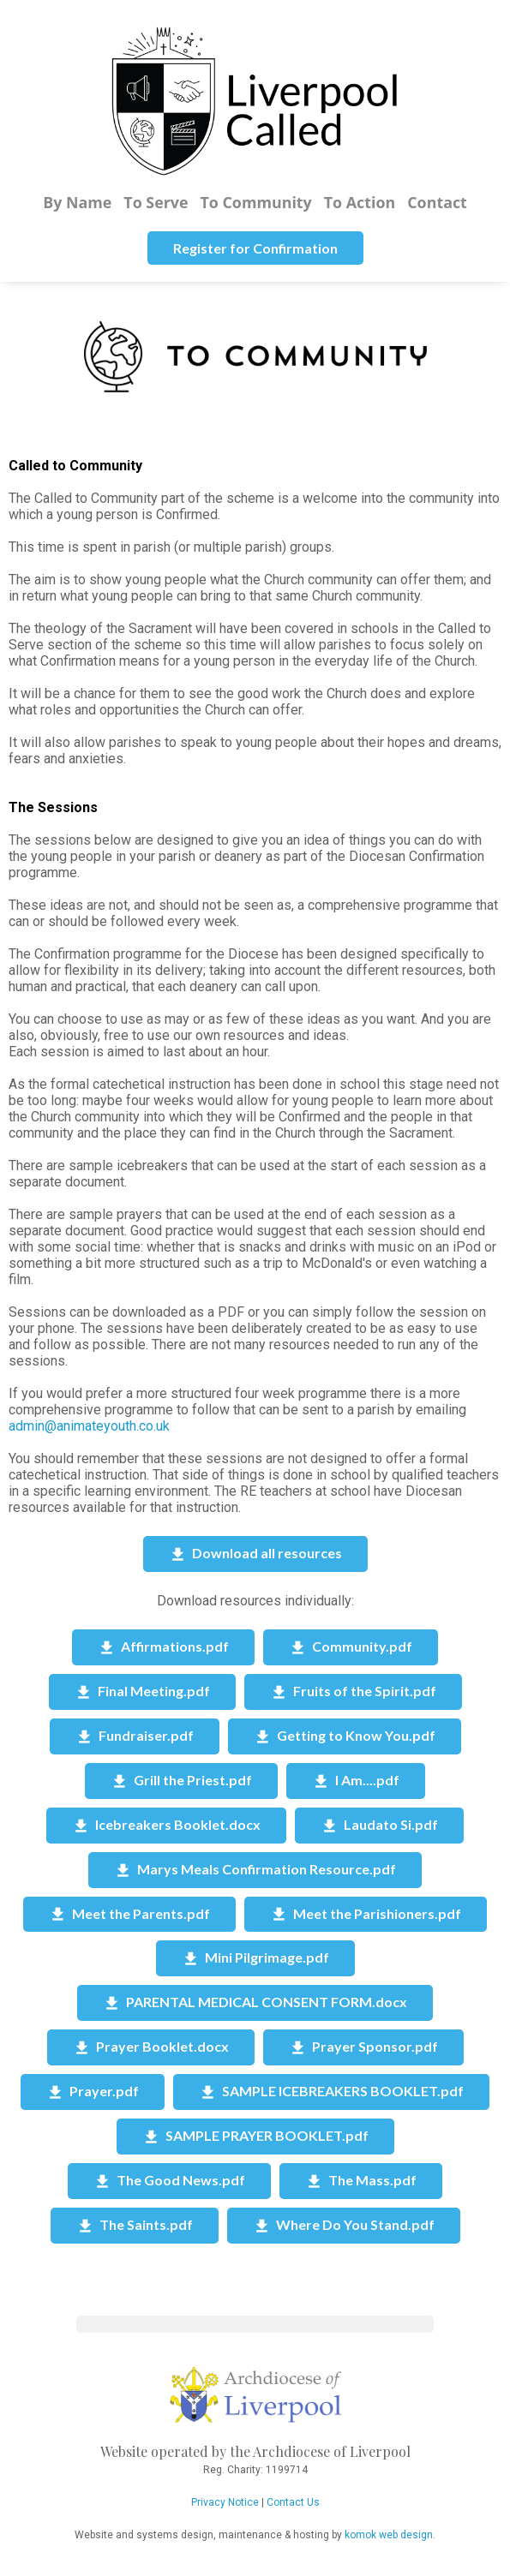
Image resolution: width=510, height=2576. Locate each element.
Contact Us (293, 2502)
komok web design (389, 2535)
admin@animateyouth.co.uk (89, 1426)
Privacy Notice (225, 2502)
